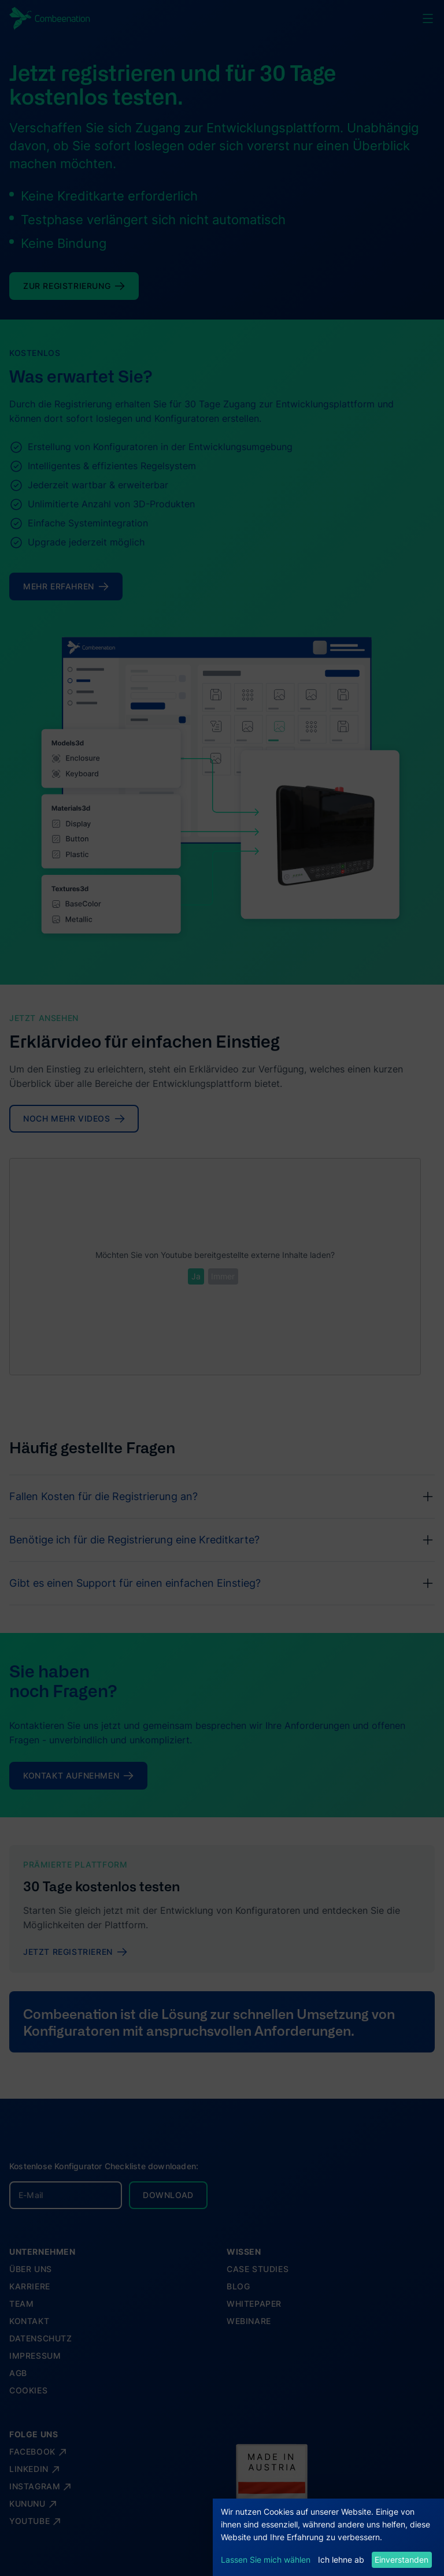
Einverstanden (401, 2559)
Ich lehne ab (341, 2559)
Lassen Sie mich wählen (265, 2559)
